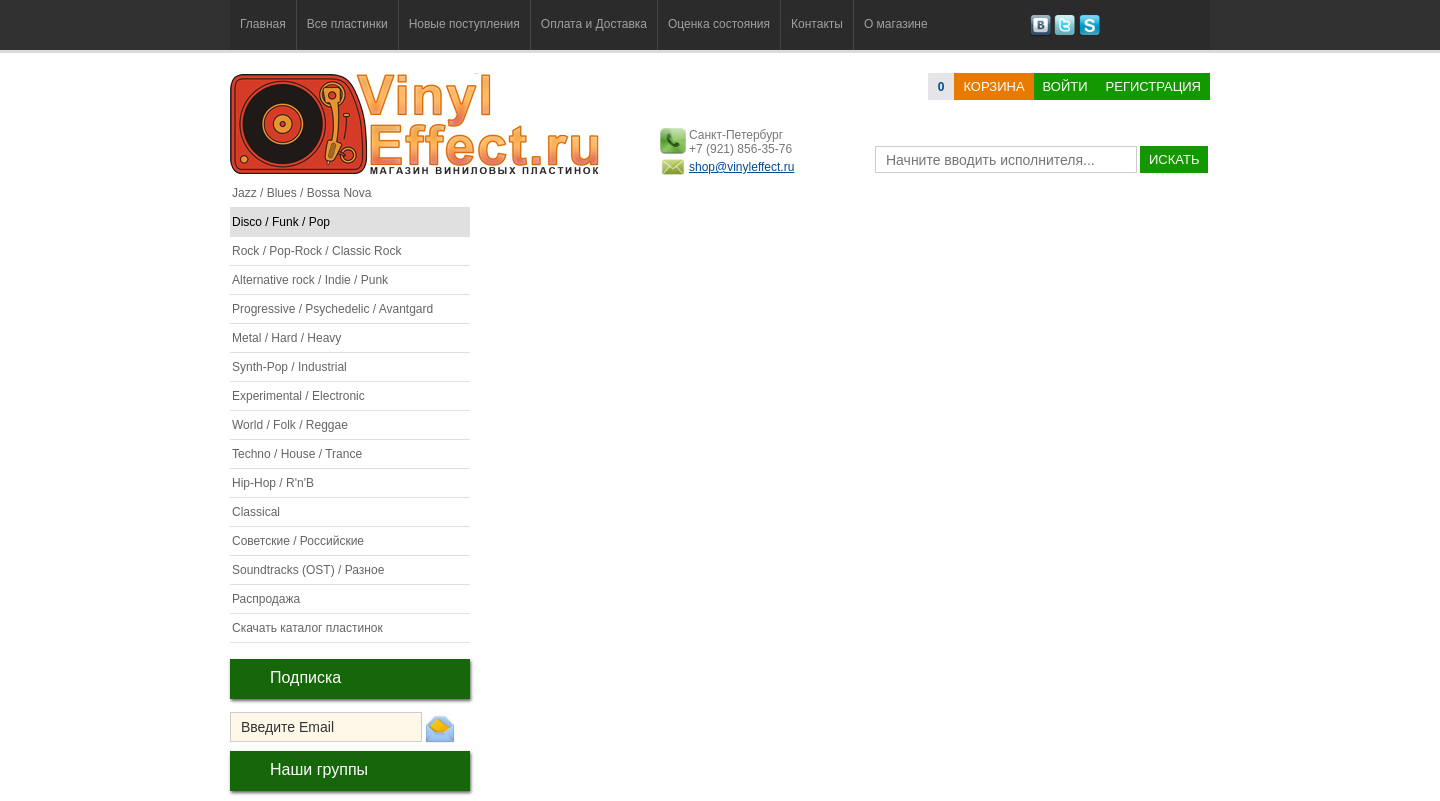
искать (1174, 159)
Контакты (817, 24)
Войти (1065, 86)
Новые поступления (464, 24)
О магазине (896, 24)
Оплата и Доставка (594, 24)
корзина (993, 86)
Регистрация (1153, 86)
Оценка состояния (719, 24)
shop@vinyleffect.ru (741, 167)
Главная (263, 24)
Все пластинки (347, 24)
